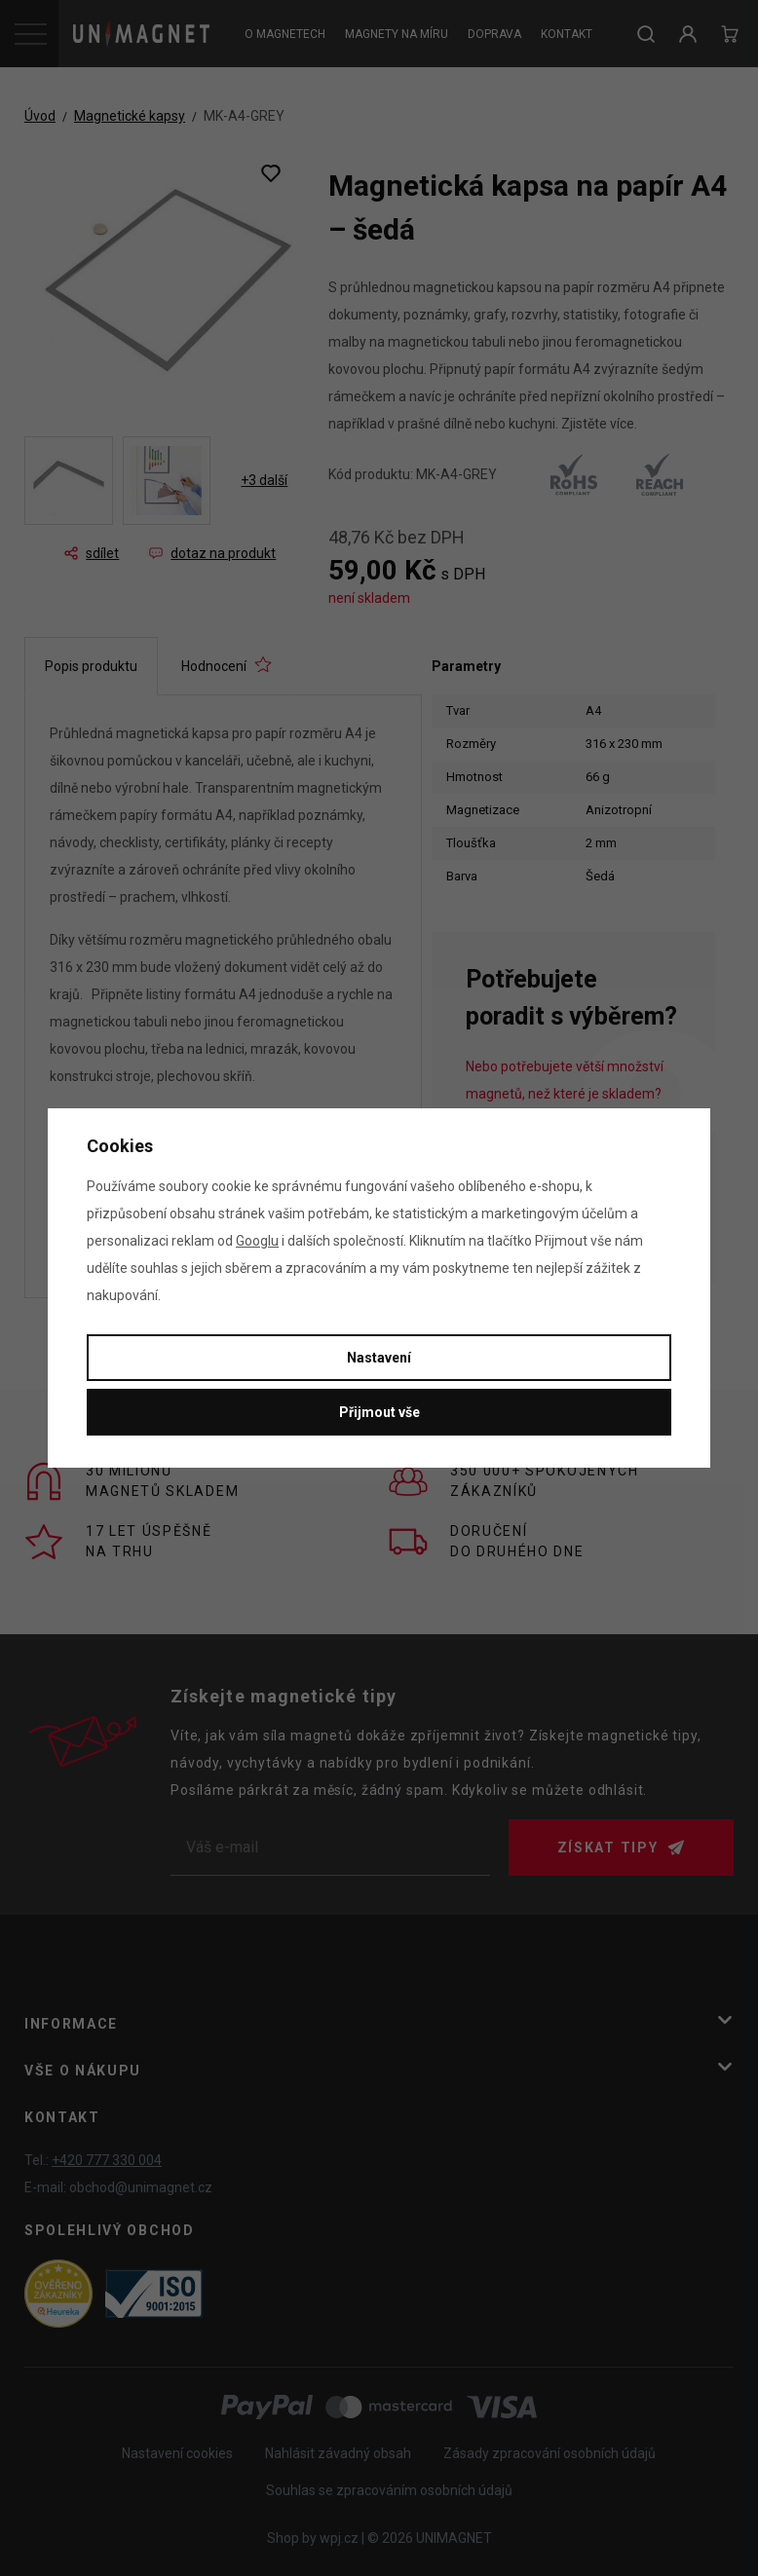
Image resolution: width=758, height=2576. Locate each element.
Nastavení (379, 1357)
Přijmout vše (379, 1412)
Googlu (257, 1241)
